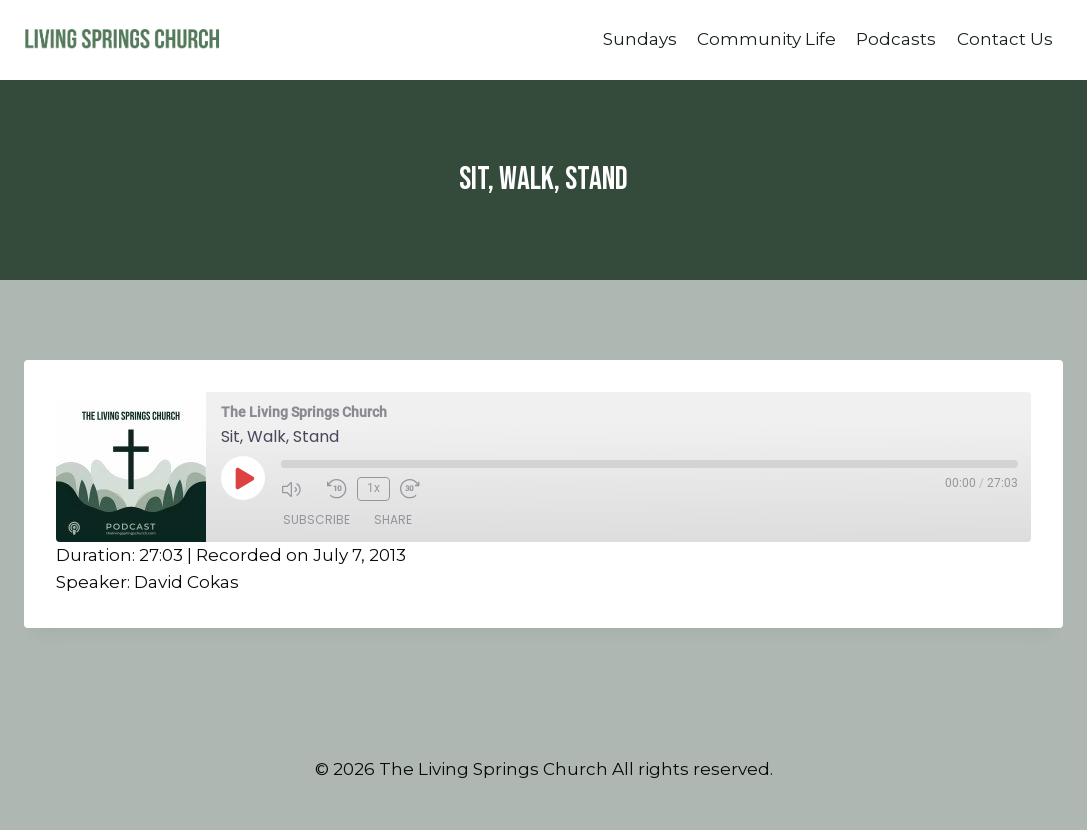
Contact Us (1005, 39)
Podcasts (896, 39)
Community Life (766, 39)
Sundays (640, 39)
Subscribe (316, 519)
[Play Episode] (243, 478)
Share (393, 519)
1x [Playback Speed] (373, 488)
